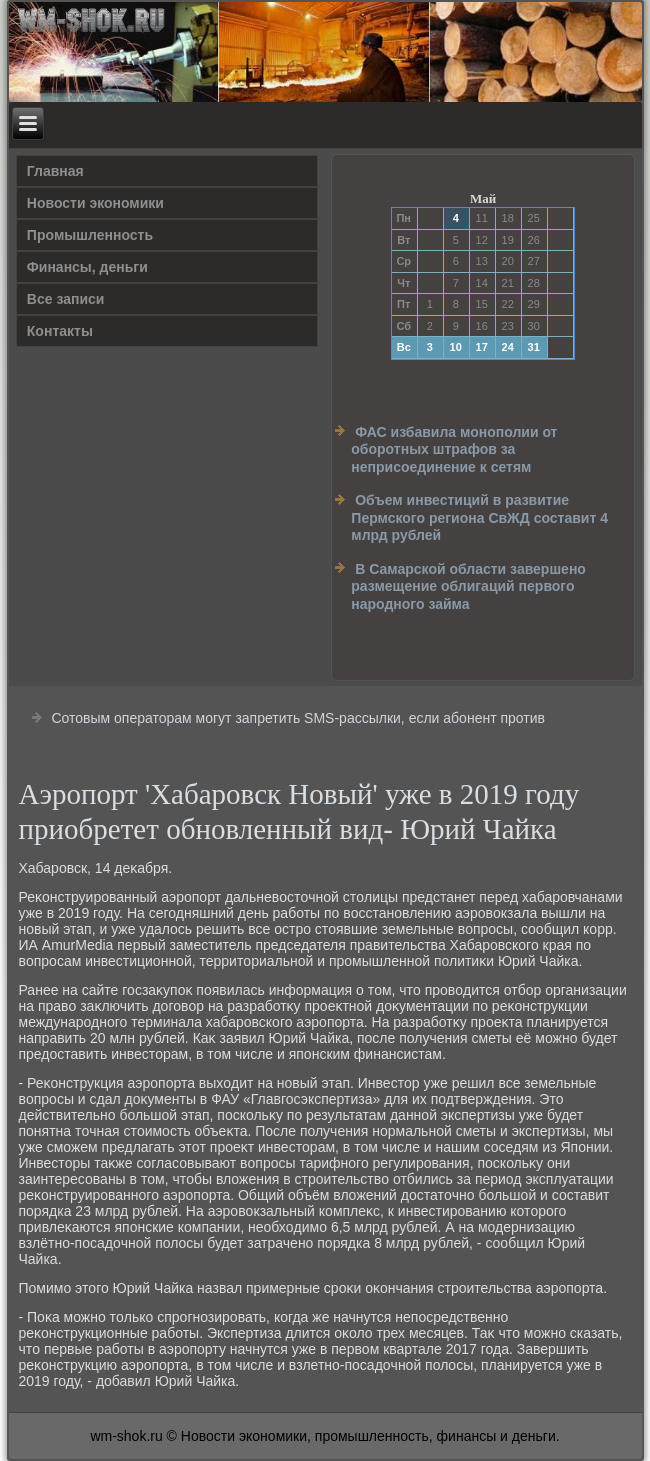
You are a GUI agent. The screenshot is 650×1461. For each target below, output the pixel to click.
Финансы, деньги (87, 267)
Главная (55, 171)
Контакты (60, 331)
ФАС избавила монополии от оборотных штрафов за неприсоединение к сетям (454, 449)
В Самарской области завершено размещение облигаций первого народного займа (468, 586)
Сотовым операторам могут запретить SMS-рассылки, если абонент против (298, 718)
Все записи (66, 299)
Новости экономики (95, 203)
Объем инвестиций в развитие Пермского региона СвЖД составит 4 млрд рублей (479, 517)
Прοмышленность (90, 235)
